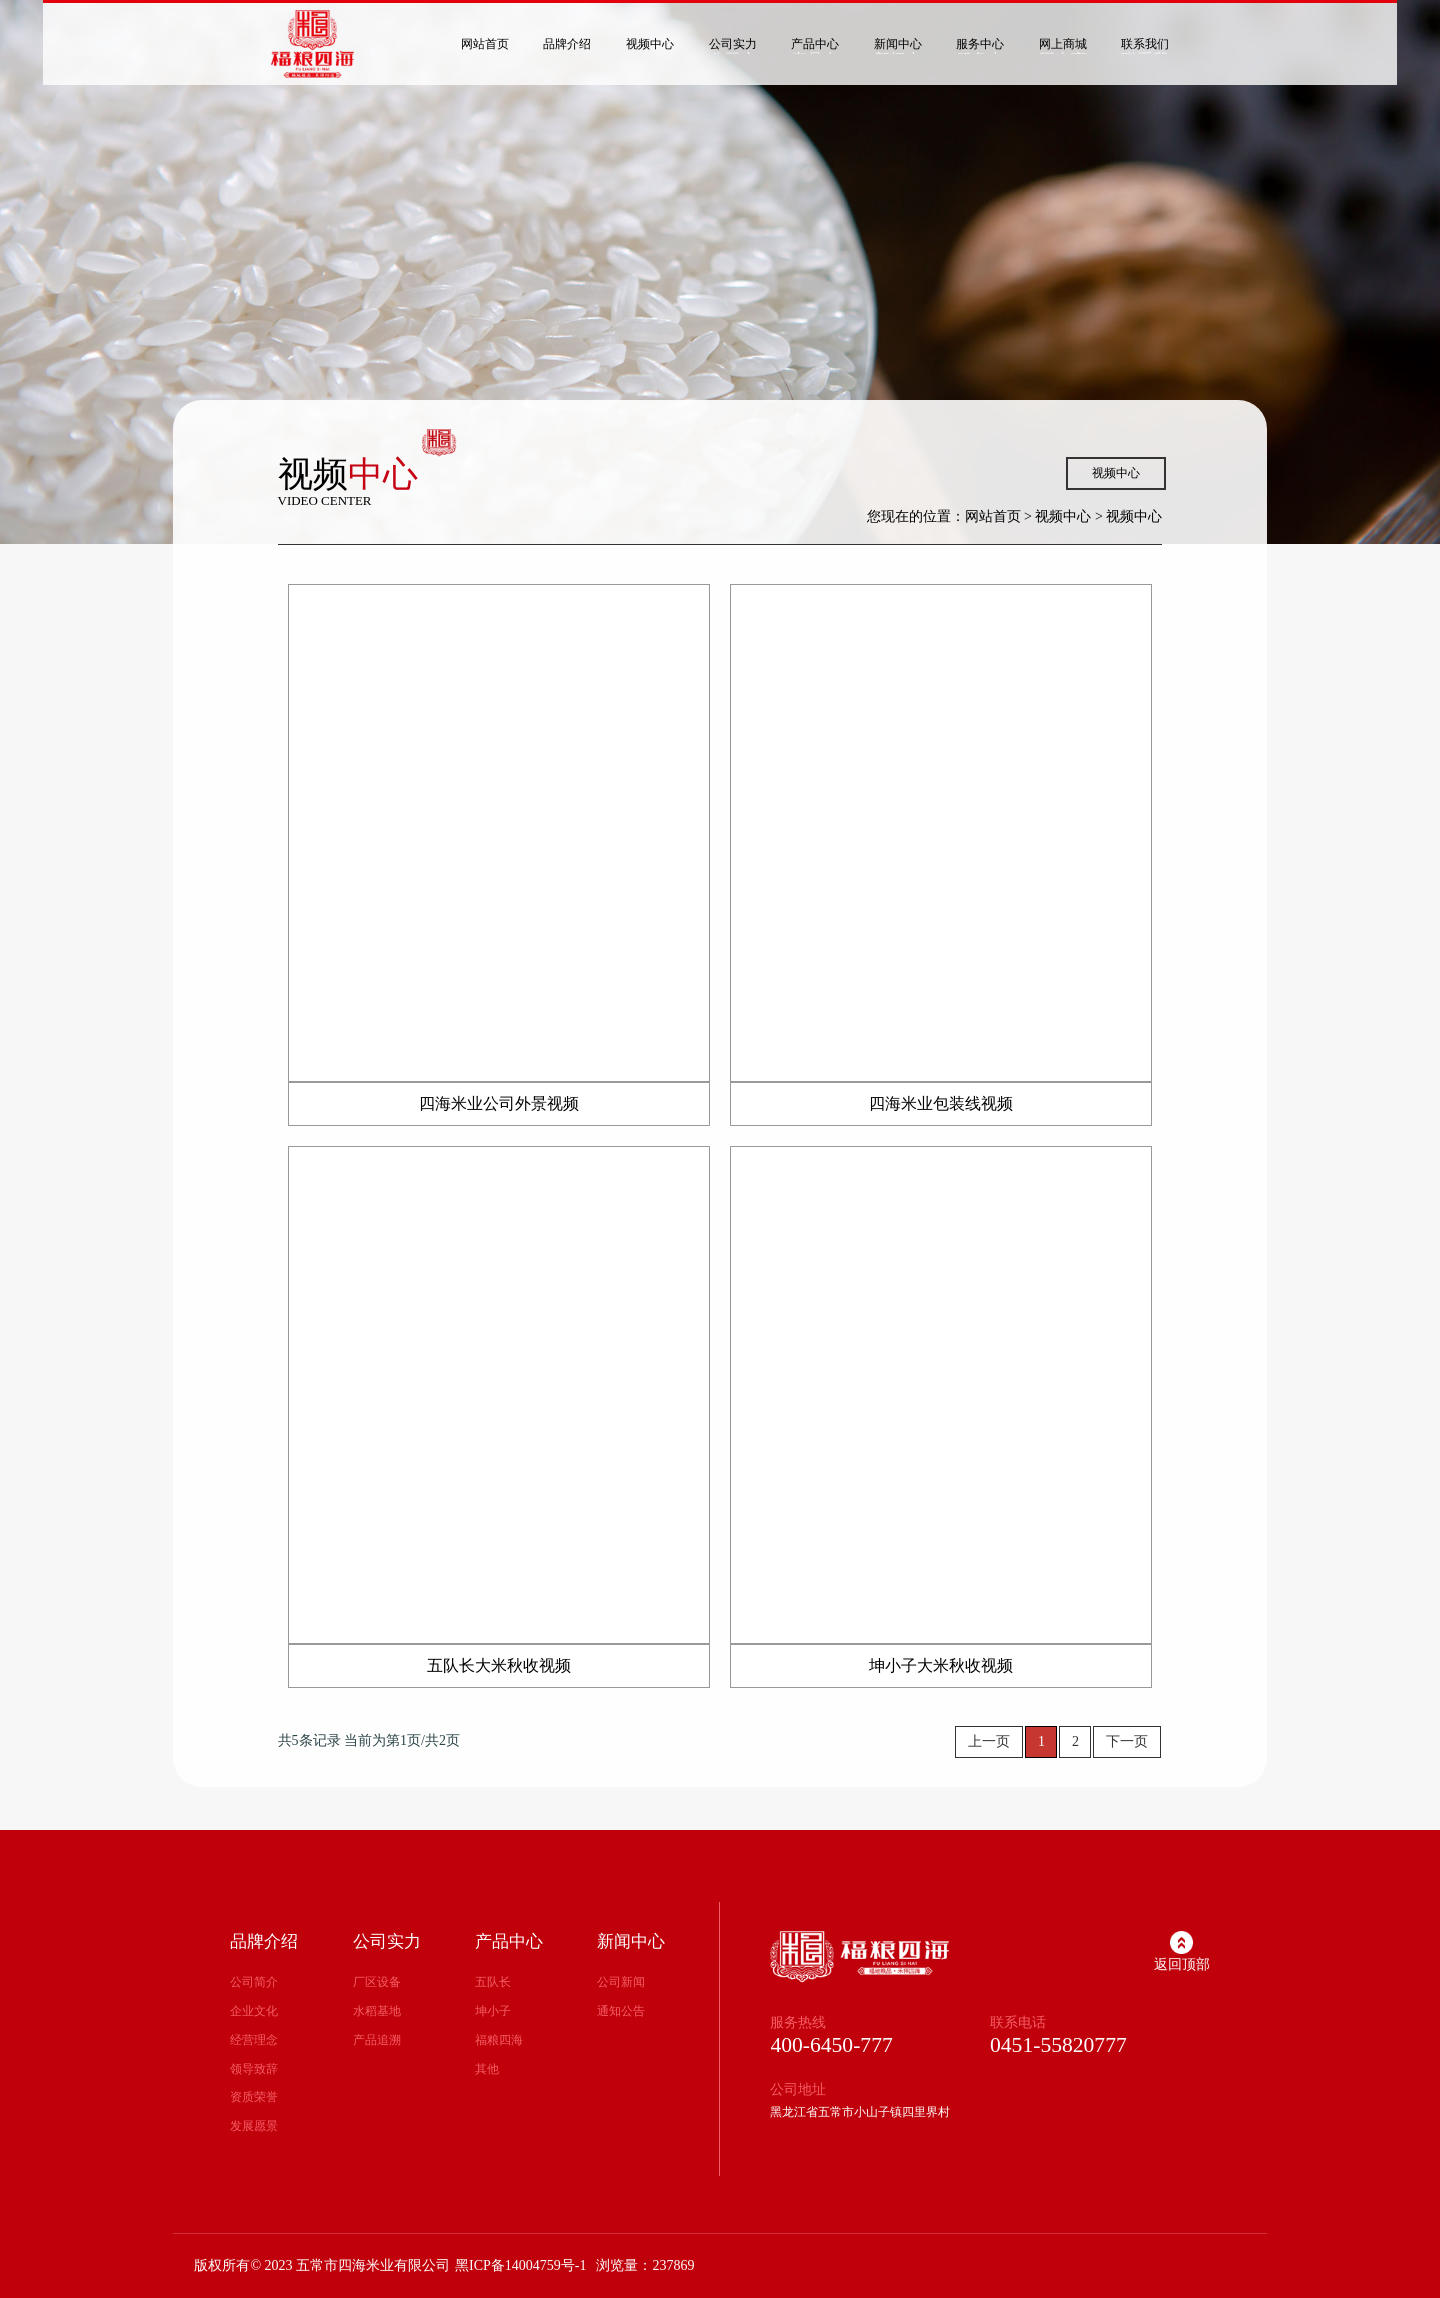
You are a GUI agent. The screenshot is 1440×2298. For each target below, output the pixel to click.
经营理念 (254, 2040)
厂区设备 (377, 1982)
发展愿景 (254, 2126)
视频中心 (1116, 473)
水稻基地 (377, 2011)
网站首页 (993, 516)
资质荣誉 (254, 2097)
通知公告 (621, 2011)
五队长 (493, 1982)
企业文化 (254, 2011)
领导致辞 (254, 2069)
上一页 (989, 1741)
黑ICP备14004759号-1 (520, 2265)
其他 (487, 2069)
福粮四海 (499, 2040)
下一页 (1127, 1741)
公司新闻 (621, 1982)
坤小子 (493, 2011)
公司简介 (254, 1982)
